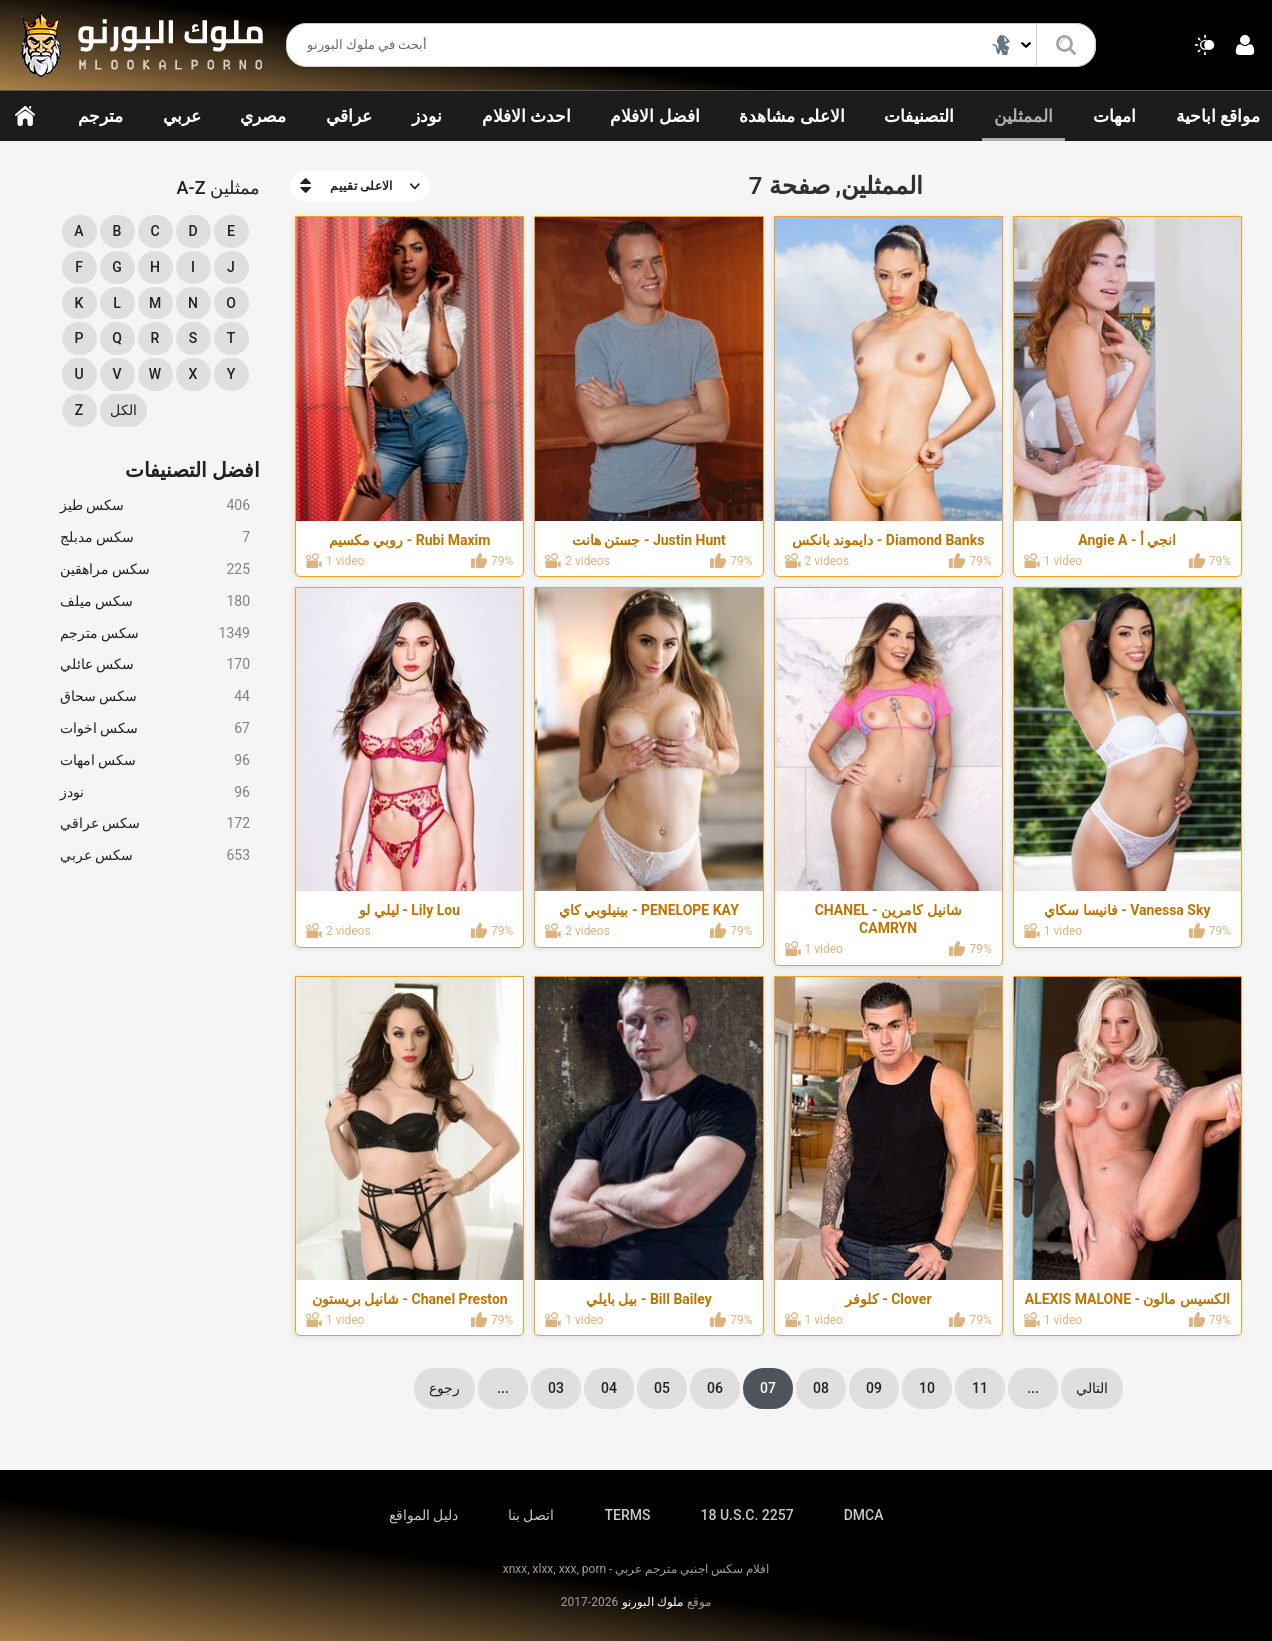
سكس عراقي (155, 823)
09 (874, 1388)
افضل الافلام (654, 116)
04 (609, 1388)
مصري (263, 116)
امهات (1114, 116)
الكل (123, 410)
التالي (1092, 1388)
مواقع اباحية (1218, 116)
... (503, 1388)
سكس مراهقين (155, 569)
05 (662, 1388)
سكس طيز (155, 505)
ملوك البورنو (652, 1602)
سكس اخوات (155, 728)
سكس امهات (155, 760)
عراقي (349, 116)
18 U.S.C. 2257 (746, 1515)
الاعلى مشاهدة (791, 116)
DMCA (864, 1515)
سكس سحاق (155, 696)
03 (556, 1388)
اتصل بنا (531, 1515)
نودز (427, 116)
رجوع (444, 1388)
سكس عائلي (155, 664)
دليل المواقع (423, 1515)
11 (980, 1388)
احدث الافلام (526, 116)
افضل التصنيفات (192, 470)
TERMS (628, 1515)
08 (821, 1388)
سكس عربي (155, 855)
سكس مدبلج (155, 537)
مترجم (100, 116)
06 (715, 1388)
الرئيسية (25, 116)
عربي (182, 116)
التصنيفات (919, 116)
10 (927, 1388)
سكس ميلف (155, 601)
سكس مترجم (155, 633)
